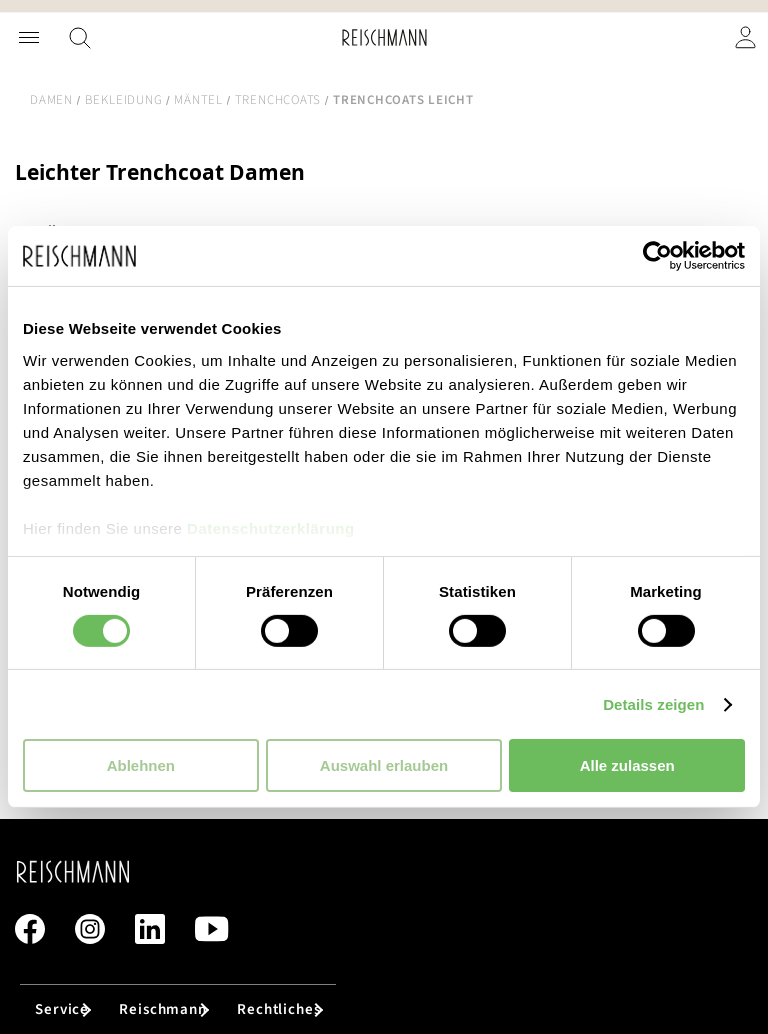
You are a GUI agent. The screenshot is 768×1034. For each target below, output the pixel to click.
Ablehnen (141, 765)
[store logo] (384, 37)
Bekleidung (124, 100)
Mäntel (198, 100)
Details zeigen (653, 704)
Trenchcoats (278, 100)
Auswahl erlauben (384, 765)
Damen (51, 100)
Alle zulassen (627, 765)
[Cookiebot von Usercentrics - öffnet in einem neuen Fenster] (657, 256)
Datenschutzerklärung (271, 527)
